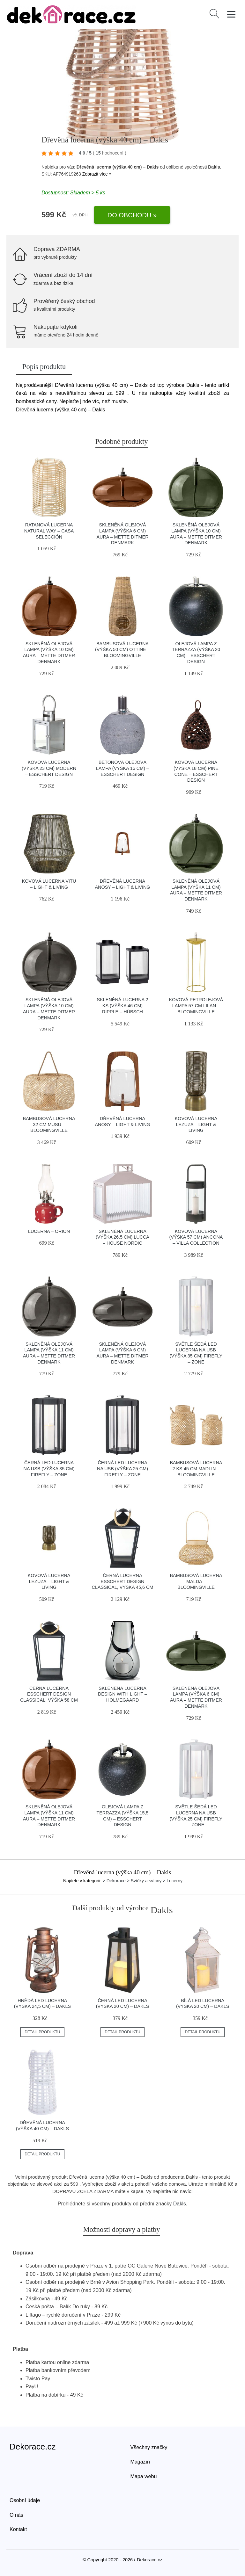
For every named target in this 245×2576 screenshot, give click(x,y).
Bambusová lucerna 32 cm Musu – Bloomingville (49, 1124)
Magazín (140, 2461)
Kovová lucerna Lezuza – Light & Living (196, 1124)
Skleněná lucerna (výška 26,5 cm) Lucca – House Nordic (122, 1237)
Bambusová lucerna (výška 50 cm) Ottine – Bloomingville (122, 649)
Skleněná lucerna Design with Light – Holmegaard (122, 1694)
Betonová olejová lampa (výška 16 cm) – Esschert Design (122, 768)
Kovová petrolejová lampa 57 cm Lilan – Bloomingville (196, 1005)
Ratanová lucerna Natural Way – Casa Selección (49, 530)
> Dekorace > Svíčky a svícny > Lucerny (142, 1880)
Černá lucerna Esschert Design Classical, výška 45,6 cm (122, 1581)
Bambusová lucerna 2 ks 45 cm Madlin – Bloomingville (196, 1468)
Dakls (179, 2203)
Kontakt (18, 2529)
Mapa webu (143, 2476)
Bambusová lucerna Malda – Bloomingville (196, 1581)
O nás (16, 2515)
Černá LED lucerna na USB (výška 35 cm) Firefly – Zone (49, 1468)
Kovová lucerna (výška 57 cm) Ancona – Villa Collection (196, 1237)
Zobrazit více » (97, 174)
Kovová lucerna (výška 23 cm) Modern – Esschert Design (49, 768)
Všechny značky (148, 2447)
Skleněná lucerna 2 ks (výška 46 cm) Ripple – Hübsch (122, 1005)
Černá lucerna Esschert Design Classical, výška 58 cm (49, 1694)
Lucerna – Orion (49, 1231)
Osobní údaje (25, 2500)
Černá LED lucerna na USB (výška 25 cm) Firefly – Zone (122, 1468)
